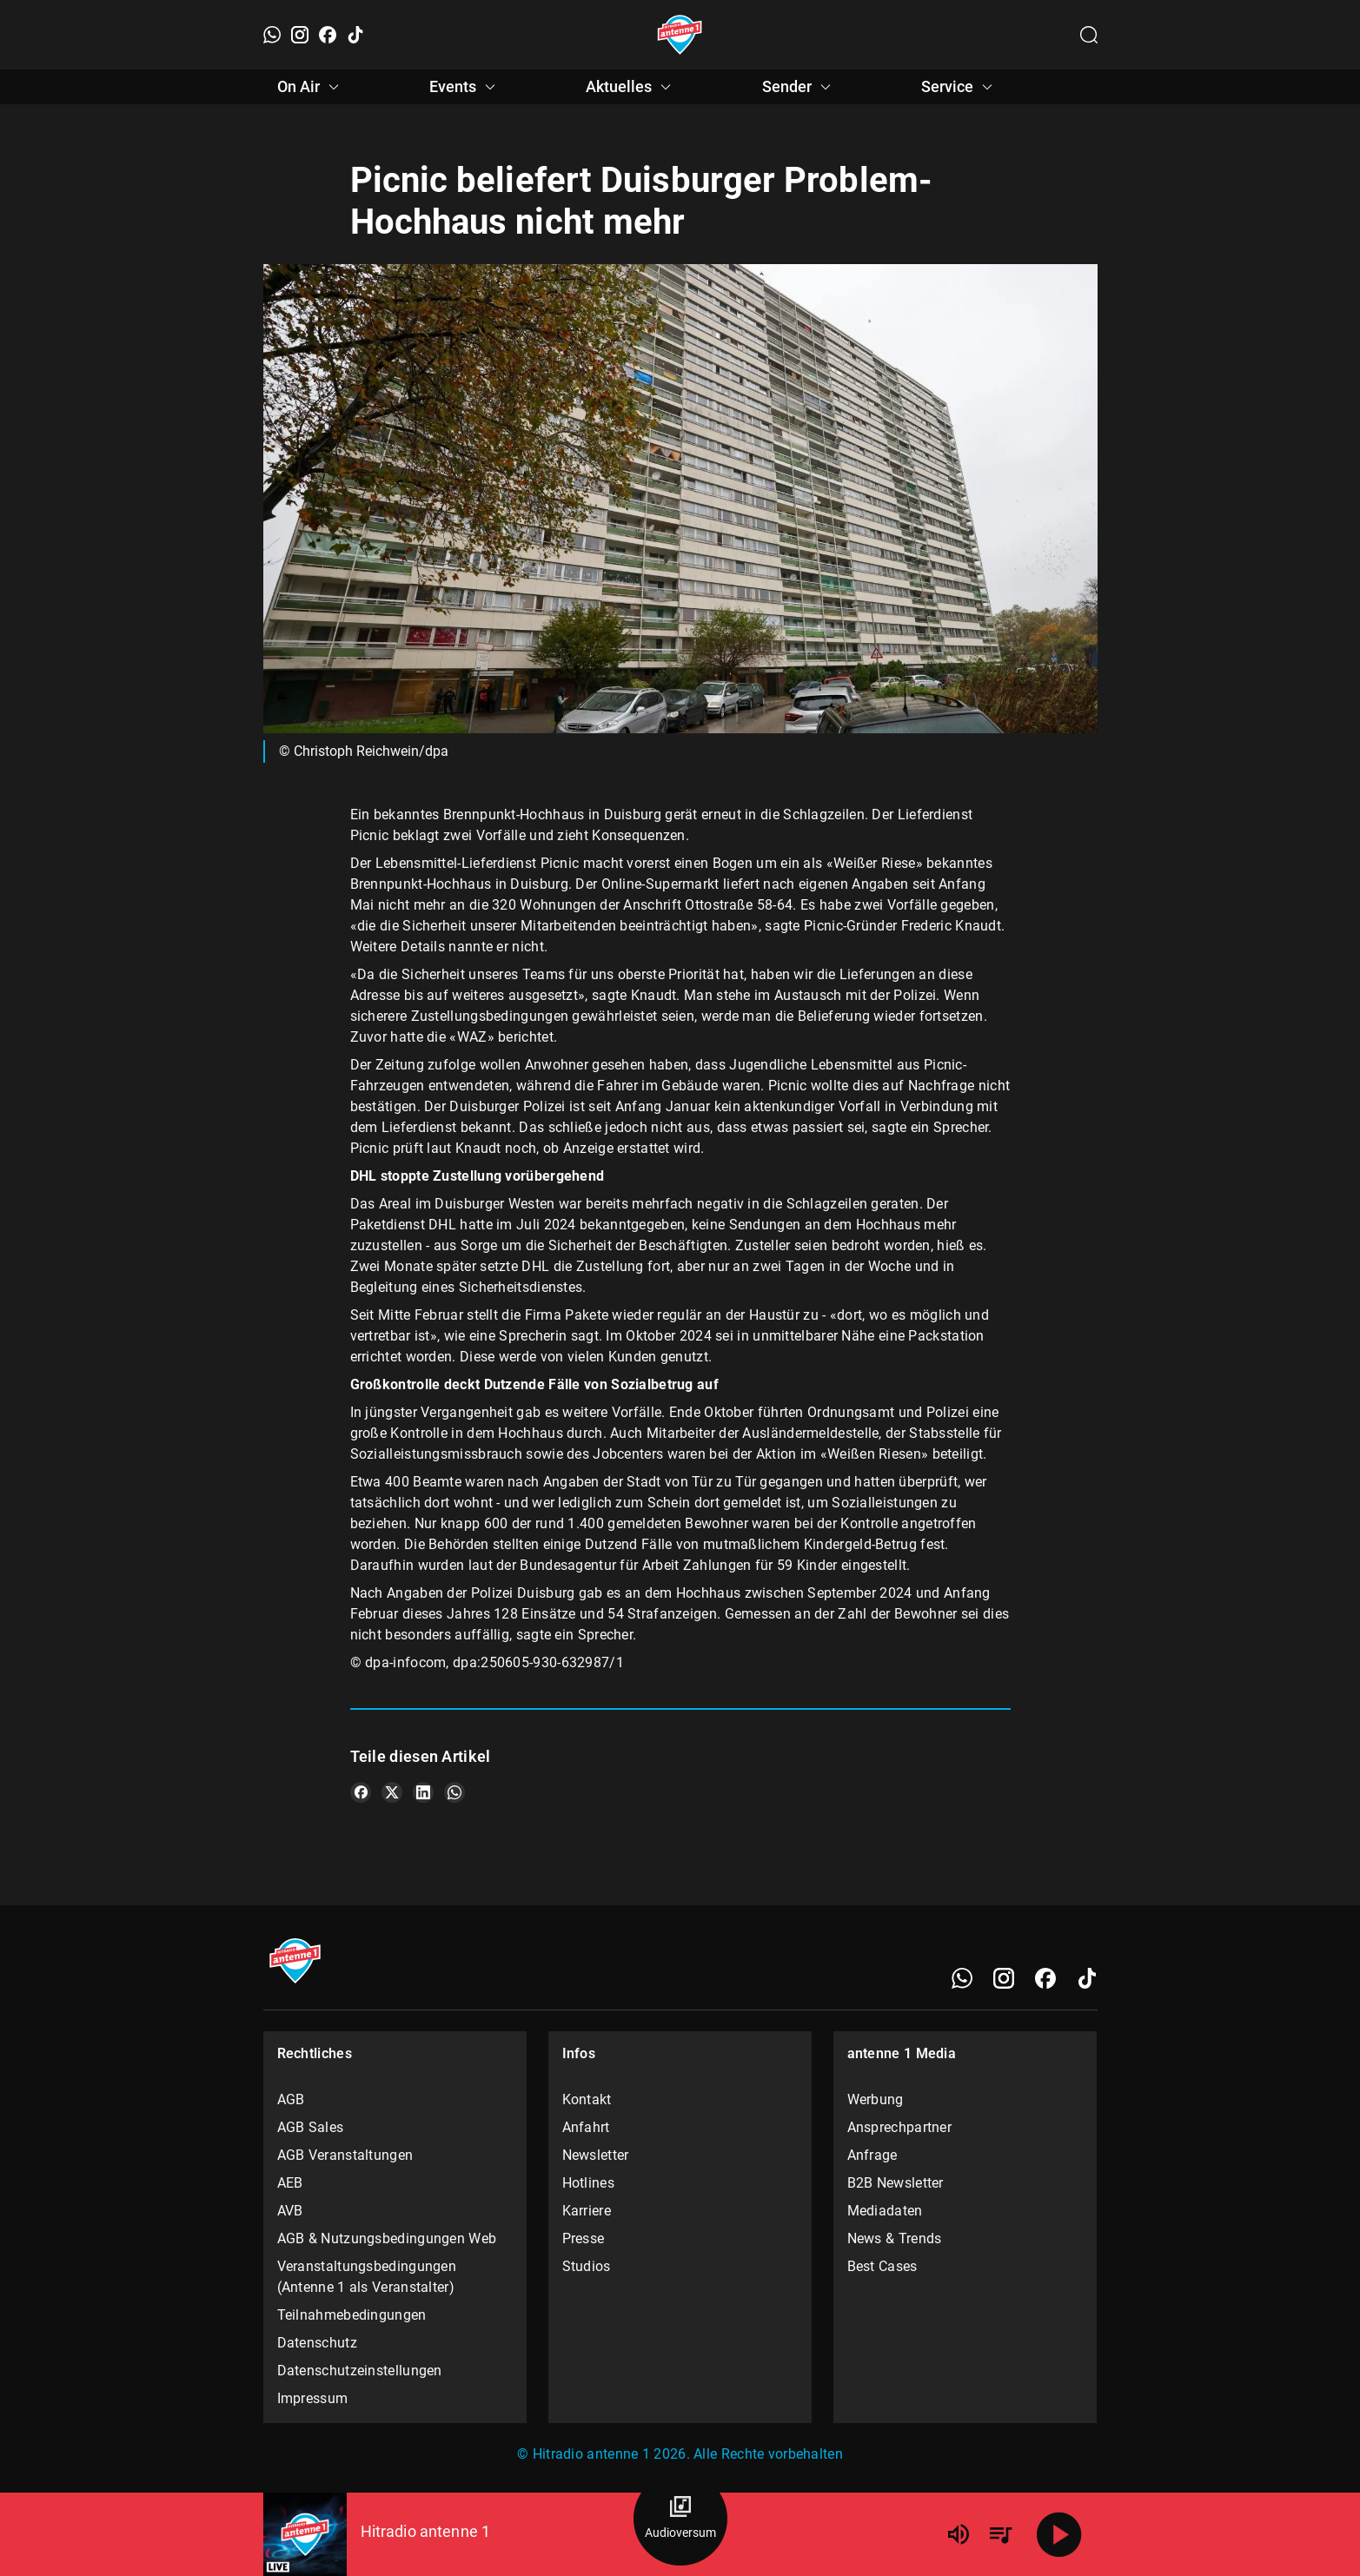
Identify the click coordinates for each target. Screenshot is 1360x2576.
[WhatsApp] (272, 34)
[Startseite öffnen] (680, 34)
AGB (291, 2099)
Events (465, 86)
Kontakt (587, 2099)
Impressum (312, 2398)
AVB (290, 2210)
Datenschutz (317, 2342)
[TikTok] (355, 34)
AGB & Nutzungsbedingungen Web (387, 2238)
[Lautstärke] (958, 2534)
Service (959, 86)
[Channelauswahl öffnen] (1089, 35)
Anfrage (872, 2155)
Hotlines (588, 2183)
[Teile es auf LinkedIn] (423, 1792)
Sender (799, 86)
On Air (310, 86)
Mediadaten (885, 2210)
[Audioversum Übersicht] (680, 2519)
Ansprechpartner (899, 2127)
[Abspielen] (1059, 2534)
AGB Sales (310, 2127)
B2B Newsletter (895, 2183)
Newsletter (595, 2155)
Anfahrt (586, 2127)
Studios (586, 2266)
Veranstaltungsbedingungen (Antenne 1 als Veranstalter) (367, 2276)
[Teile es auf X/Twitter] (391, 1792)
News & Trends (894, 2238)
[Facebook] (327, 34)
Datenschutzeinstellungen (359, 2370)
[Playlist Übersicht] (1000, 2534)
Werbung (875, 2099)
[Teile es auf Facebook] (360, 1792)
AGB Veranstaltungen (345, 2155)
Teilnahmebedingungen (352, 2315)
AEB (290, 2183)
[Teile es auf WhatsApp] (454, 1792)
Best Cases (882, 2266)
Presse (583, 2238)
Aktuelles (631, 86)
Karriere (586, 2210)
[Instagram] (299, 34)
